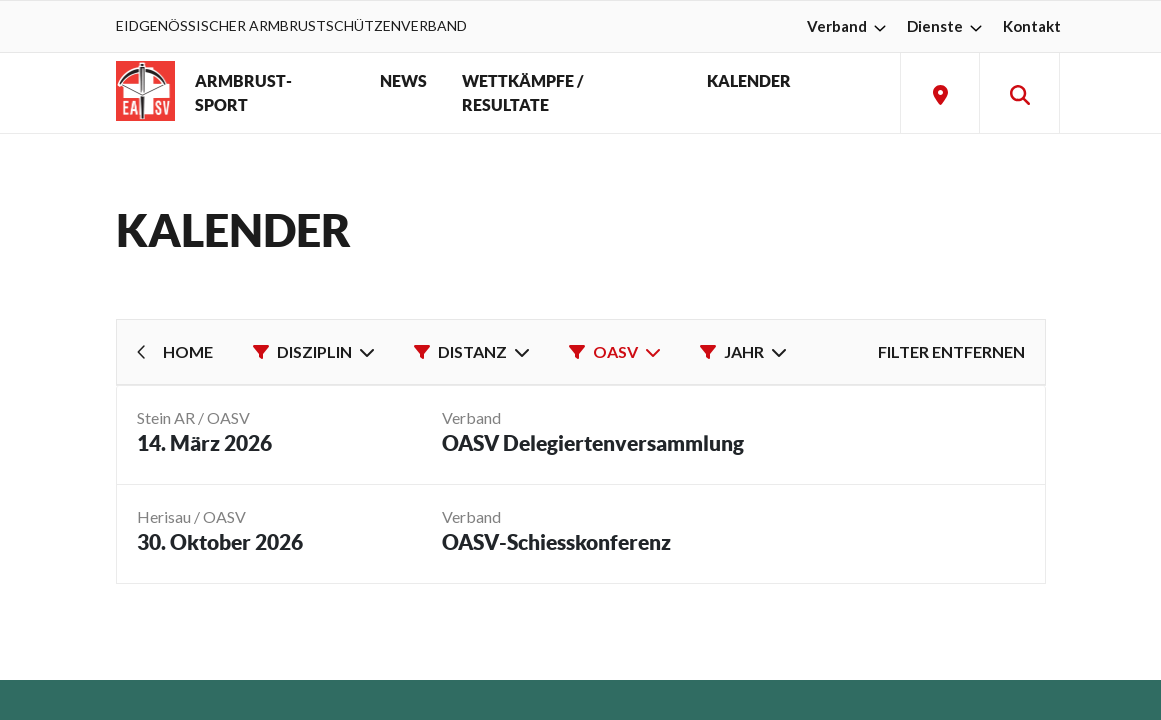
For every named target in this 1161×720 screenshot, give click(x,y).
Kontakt (1032, 26)
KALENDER (749, 81)
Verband (849, 26)
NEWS (403, 81)
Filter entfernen (951, 351)
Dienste (947, 26)
